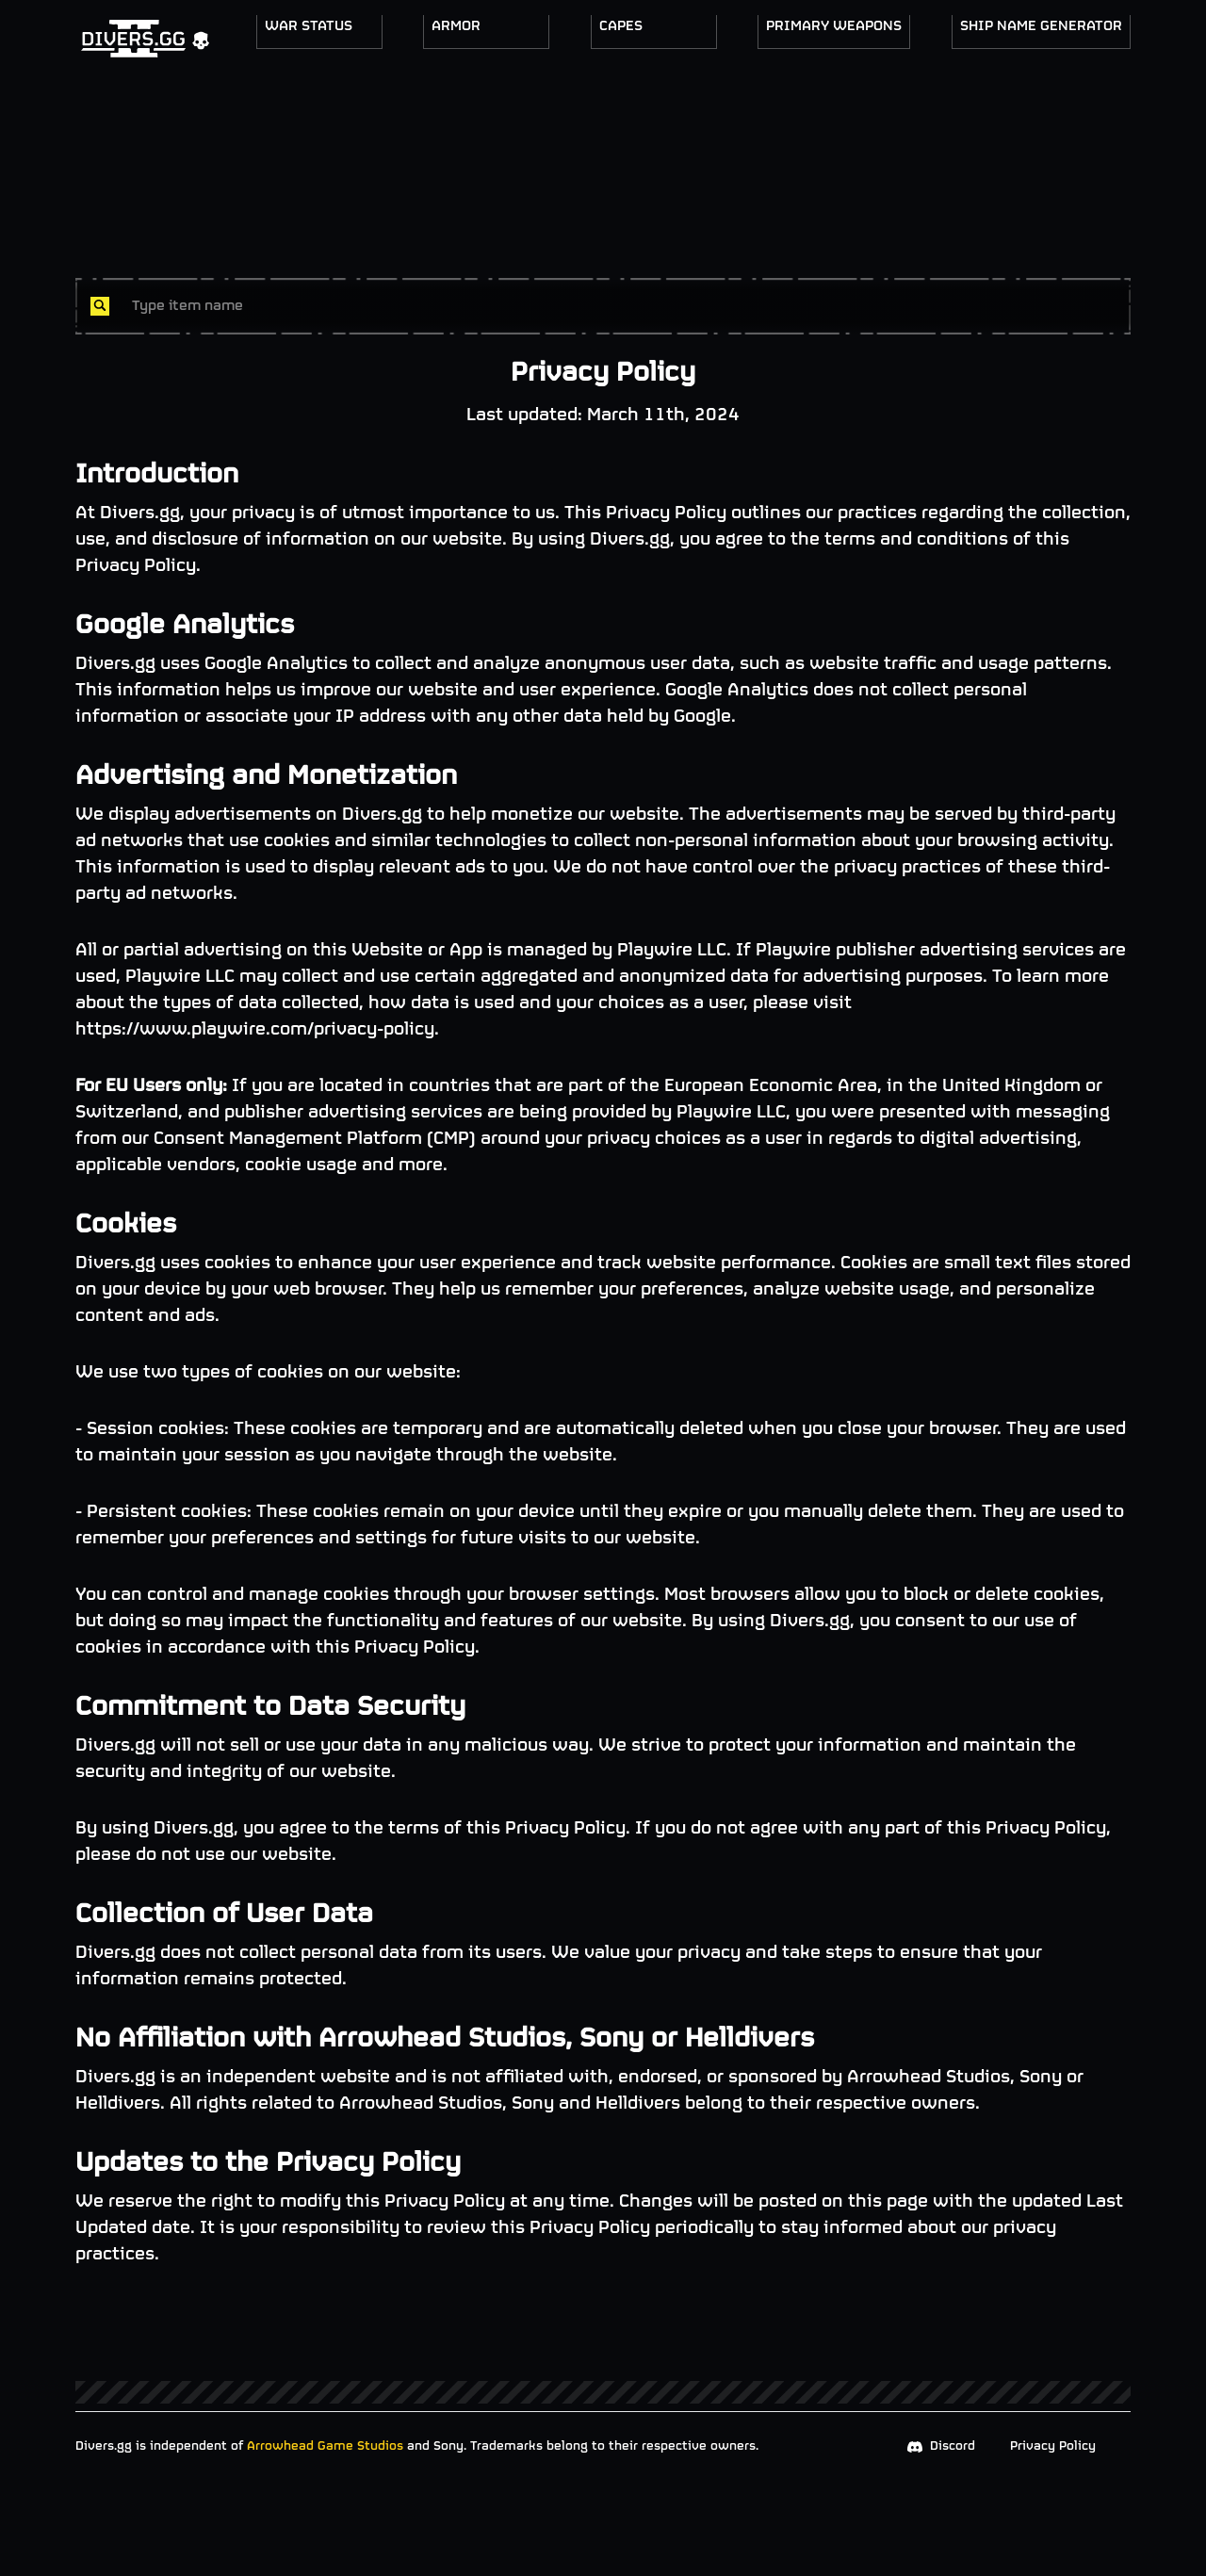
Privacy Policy (1053, 2446)
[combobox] (624, 306)
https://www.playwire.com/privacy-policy (254, 1029)
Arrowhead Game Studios (325, 2446)
